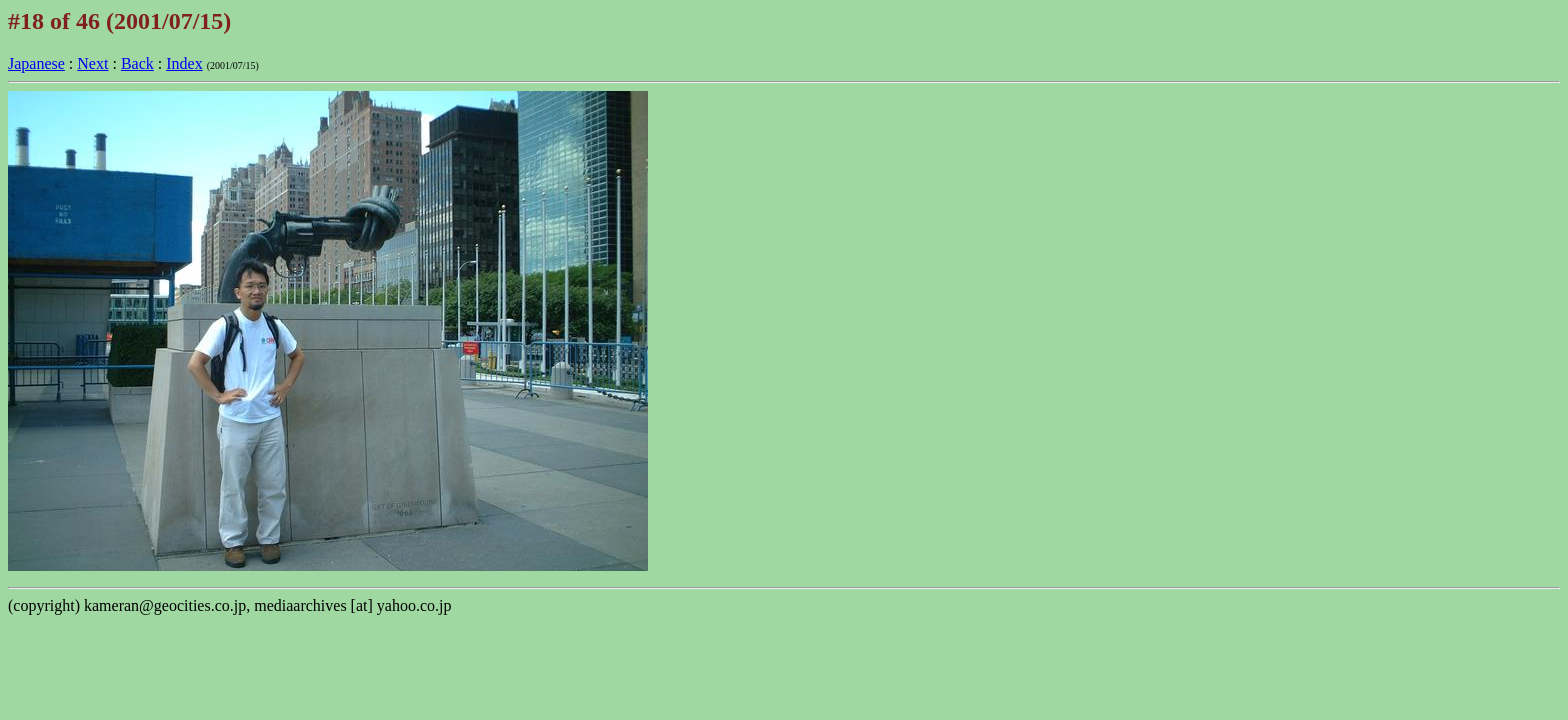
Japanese (36, 63)
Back (137, 63)
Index (184, 63)
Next (92, 63)
